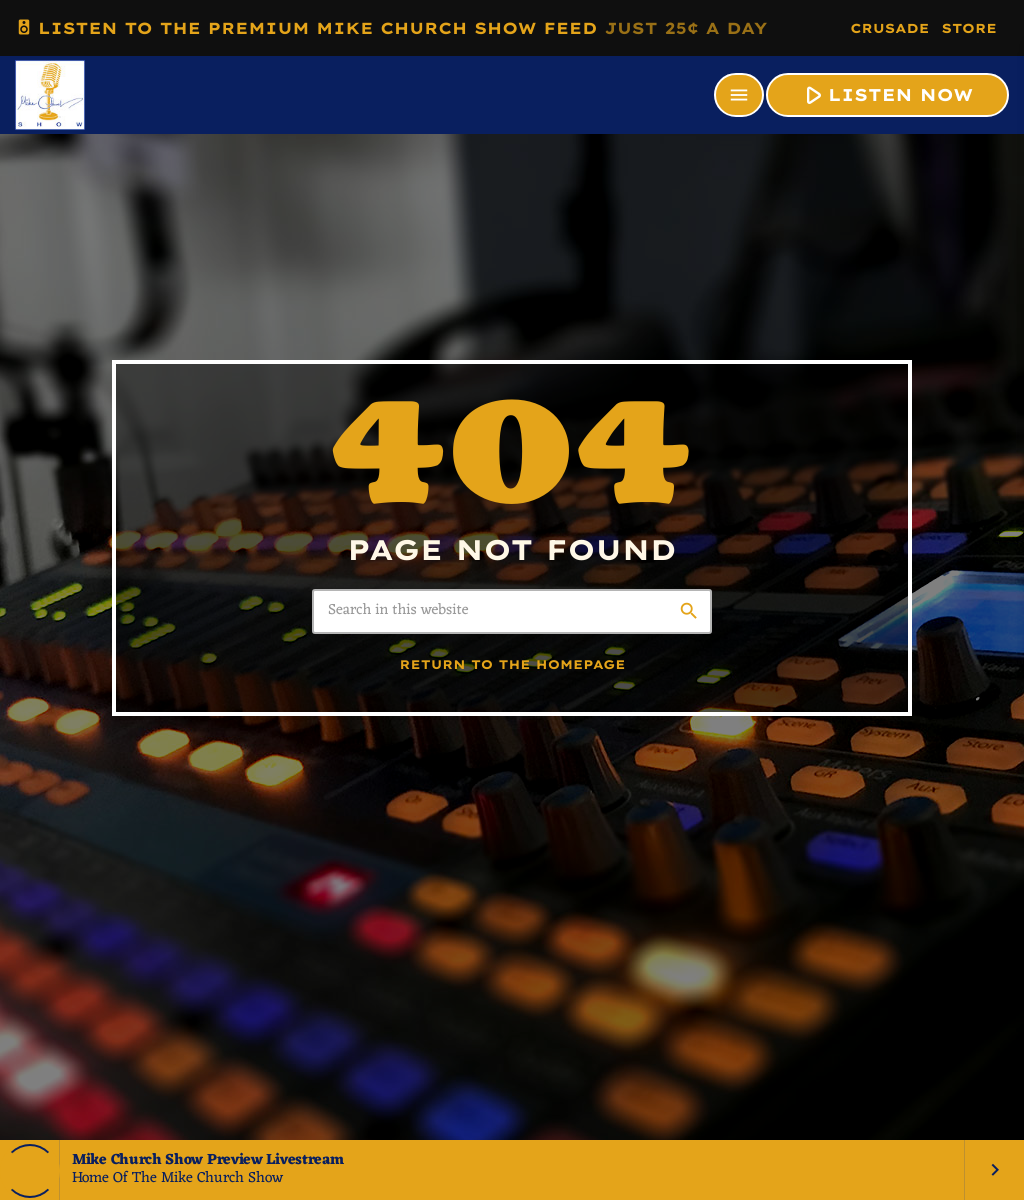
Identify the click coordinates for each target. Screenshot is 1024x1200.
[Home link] (50, 95)
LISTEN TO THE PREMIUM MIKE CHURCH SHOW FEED (391, 27)
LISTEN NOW (885, 94)
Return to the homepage (513, 665)
